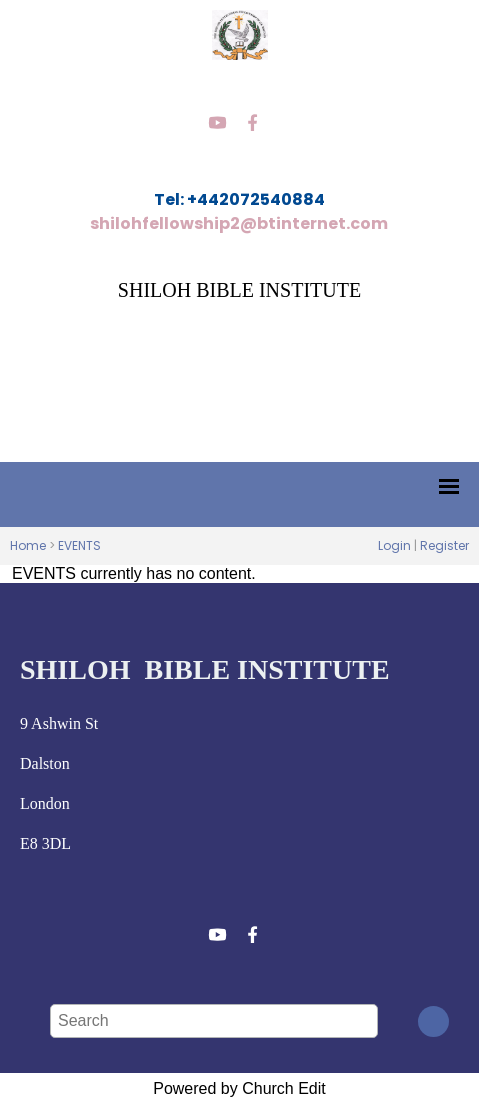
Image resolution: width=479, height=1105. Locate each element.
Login (394, 545)
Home (28, 545)
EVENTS (79, 545)
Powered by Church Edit (239, 1088)
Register (444, 545)
